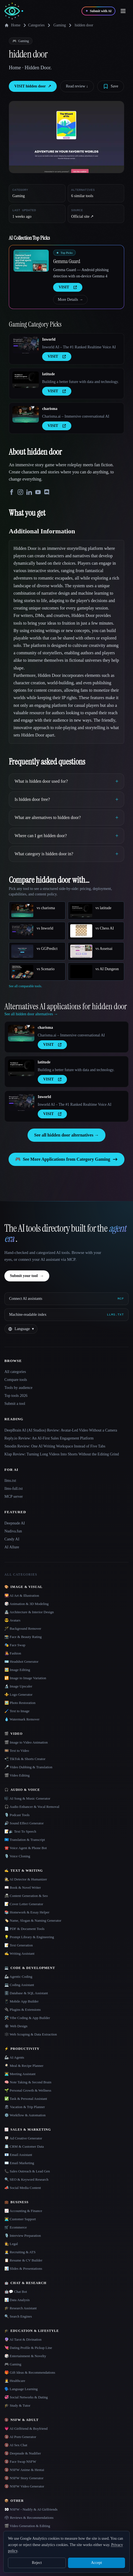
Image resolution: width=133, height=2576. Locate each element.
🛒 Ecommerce (15, 2227)
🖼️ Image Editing (17, 1670)
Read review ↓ (77, 86)
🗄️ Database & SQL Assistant (26, 1993)
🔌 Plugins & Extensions (22, 2009)
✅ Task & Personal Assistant (25, 2099)
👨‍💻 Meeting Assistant (20, 2074)
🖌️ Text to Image (16, 1711)
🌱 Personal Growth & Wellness (27, 2090)
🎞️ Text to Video (16, 1750)
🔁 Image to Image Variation (25, 1678)
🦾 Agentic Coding (18, 1976)
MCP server (13, 1496)
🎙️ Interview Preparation (22, 2235)
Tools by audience (18, 1388)
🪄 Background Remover (22, 1628)
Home (12, 25)
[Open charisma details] (25, 414)
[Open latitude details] (25, 379)
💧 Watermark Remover (21, 1719)
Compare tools (15, 1380)
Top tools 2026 (16, 1396)
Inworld (48, 339)
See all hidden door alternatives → (66, 1135)
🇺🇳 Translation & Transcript (24, 1840)
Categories (33, 25)
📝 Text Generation (18, 1945)
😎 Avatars (12, 1620)
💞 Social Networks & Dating (26, 2397)
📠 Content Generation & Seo (26, 1896)
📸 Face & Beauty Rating (23, 1637)
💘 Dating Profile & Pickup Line (28, 2348)
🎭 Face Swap (14, 1645)
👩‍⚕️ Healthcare (14, 2381)
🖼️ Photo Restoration (20, 1703)
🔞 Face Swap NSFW (20, 2461)
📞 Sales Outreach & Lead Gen (27, 2171)
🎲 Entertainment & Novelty (25, 2356)
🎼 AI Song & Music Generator (27, 1798)
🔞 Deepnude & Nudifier (22, 2453)
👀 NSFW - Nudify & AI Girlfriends (31, 2509)
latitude (48, 374)
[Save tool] (110, 86)
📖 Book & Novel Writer (22, 1887)
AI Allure (11, 1547)
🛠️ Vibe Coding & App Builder (27, 2018)
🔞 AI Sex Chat (15, 2445)
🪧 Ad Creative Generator (23, 2138)
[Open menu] (123, 10)
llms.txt (10, 1481)
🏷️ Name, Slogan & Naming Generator (32, 1920)
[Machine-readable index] (66, 1314)
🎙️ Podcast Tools (16, 1815)
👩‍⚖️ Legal (11, 2244)
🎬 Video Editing (17, 1775)
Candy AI (11, 1539)
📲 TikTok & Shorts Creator (24, 1759)
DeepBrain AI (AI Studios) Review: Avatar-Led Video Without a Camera (60, 1430)
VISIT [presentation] (68, 287)
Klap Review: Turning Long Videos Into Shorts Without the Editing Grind (61, 1454)
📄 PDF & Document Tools (24, 1929)
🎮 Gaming (12, 2364)
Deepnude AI (14, 1523)
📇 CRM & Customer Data (24, 2146)
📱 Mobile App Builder (21, 2001)
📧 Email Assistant (18, 2155)
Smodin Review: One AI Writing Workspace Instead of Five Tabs (54, 1446)
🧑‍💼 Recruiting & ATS (20, 2252)
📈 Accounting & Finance (23, 2211)
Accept (96, 2563)
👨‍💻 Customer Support (20, 2219)
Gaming (59, 25)
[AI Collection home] (13, 11)
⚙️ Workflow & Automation (24, 2115)
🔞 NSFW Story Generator (24, 2478)
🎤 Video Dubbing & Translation (28, 1767)
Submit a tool (14, 1404)
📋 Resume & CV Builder (23, 2260)
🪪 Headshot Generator (21, 1661)
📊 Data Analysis (17, 2300)
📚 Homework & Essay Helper (26, 1912)
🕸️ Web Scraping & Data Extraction (30, 2034)
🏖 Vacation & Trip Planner (24, 2107)
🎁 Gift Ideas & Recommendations (29, 2372)
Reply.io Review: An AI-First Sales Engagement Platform (49, 1438)
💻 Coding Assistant (19, 1985)
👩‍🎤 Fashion (12, 1653)
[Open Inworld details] (25, 345)
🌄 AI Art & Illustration (21, 1595)
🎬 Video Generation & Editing (27, 2526)
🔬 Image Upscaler (18, 1686)
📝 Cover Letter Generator (23, 1904)
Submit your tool (27, 1276)
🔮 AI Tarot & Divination (23, 2339)
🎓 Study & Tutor (17, 2405)
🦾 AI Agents (14, 2057)
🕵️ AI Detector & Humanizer (25, 1879)
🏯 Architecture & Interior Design (29, 1612)
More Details (70, 299)
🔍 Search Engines (18, 2316)
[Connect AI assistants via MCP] (66, 1298)
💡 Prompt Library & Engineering (29, 1937)
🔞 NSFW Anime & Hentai (24, 2470)
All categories (15, 1372)
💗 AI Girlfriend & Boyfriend (26, 2428)
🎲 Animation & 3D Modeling (26, 1604)
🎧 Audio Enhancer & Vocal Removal (31, 1807)
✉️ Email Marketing (19, 2163)
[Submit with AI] (98, 11)
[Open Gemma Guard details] (31, 261)
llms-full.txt (13, 1488)
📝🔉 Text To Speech (20, 1831)
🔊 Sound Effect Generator (24, 1823)
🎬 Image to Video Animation (26, 1742)
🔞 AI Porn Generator (20, 2437)
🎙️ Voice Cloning (17, 1856)
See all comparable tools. (25, 986)
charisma (49, 409)
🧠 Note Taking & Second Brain (27, 2082)
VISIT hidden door (32, 86)
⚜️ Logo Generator (18, 1694)
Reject (37, 2563)
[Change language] (20, 1329)
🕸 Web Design (16, 2026)
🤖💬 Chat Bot (15, 2292)
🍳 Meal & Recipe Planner (24, 2066)
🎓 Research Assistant (20, 2308)
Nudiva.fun (13, 1531)
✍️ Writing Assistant (19, 1953)
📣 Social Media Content (22, 2188)
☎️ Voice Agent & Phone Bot (25, 1848)
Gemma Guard (66, 261)
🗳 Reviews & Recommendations (28, 2518)
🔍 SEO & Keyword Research (26, 2179)
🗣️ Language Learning (21, 2389)
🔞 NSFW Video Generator (24, 2486)
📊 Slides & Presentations (23, 2268)
